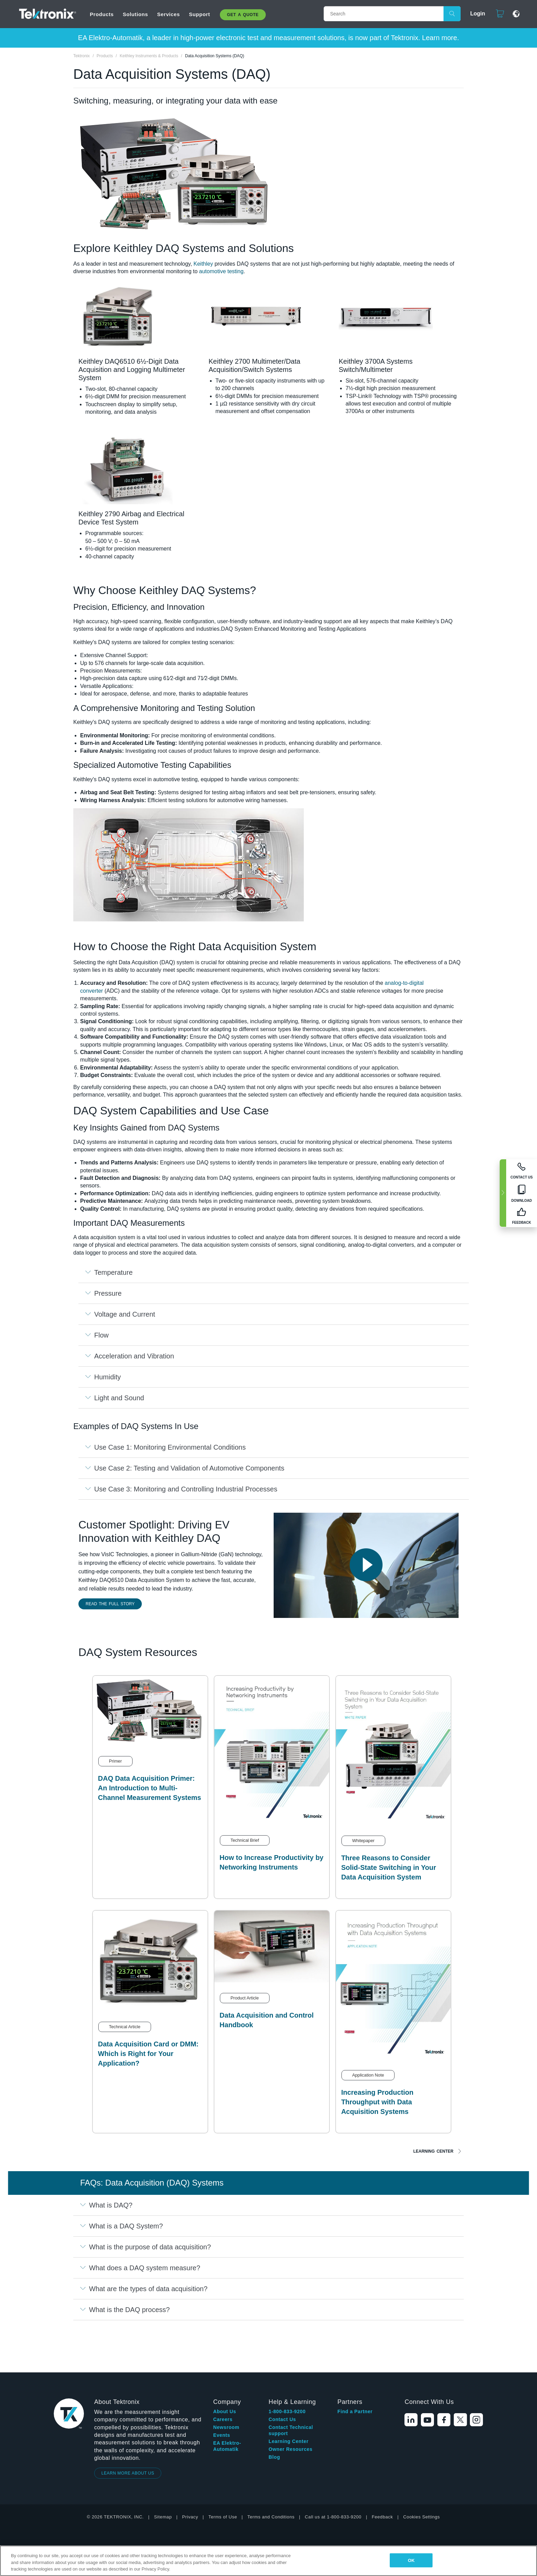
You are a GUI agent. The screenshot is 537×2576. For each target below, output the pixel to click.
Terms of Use (223, 2467)
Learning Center (433, 2151)
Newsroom (226, 2377)
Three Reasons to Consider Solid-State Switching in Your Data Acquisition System (388, 1867)
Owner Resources (290, 2399)
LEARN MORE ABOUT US (127, 2423)
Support (199, 14)
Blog (274, 2407)
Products (102, 14)
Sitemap (163, 2467)
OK (411, 2560)
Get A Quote (243, 14)
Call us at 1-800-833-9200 (333, 2467)
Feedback (382, 2467)
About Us (224, 2362)
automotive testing (221, 271)
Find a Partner (355, 2362)
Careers (222, 2369)
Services (168, 14)
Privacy (190, 2467)
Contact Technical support (290, 2380)
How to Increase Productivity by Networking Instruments (271, 1862)
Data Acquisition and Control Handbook (267, 2020)
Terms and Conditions (271, 2467)
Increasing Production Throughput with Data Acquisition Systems (377, 2102)
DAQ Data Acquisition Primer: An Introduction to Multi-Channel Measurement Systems (149, 1788)
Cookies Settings (421, 2467)
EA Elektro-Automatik (227, 2396)
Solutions (135, 14)
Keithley (203, 264)
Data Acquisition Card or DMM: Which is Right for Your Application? (148, 2053)
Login (474, 13)
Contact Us (282, 2369)
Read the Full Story (110, 1603)
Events (221, 2385)
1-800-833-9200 (286, 2362)
